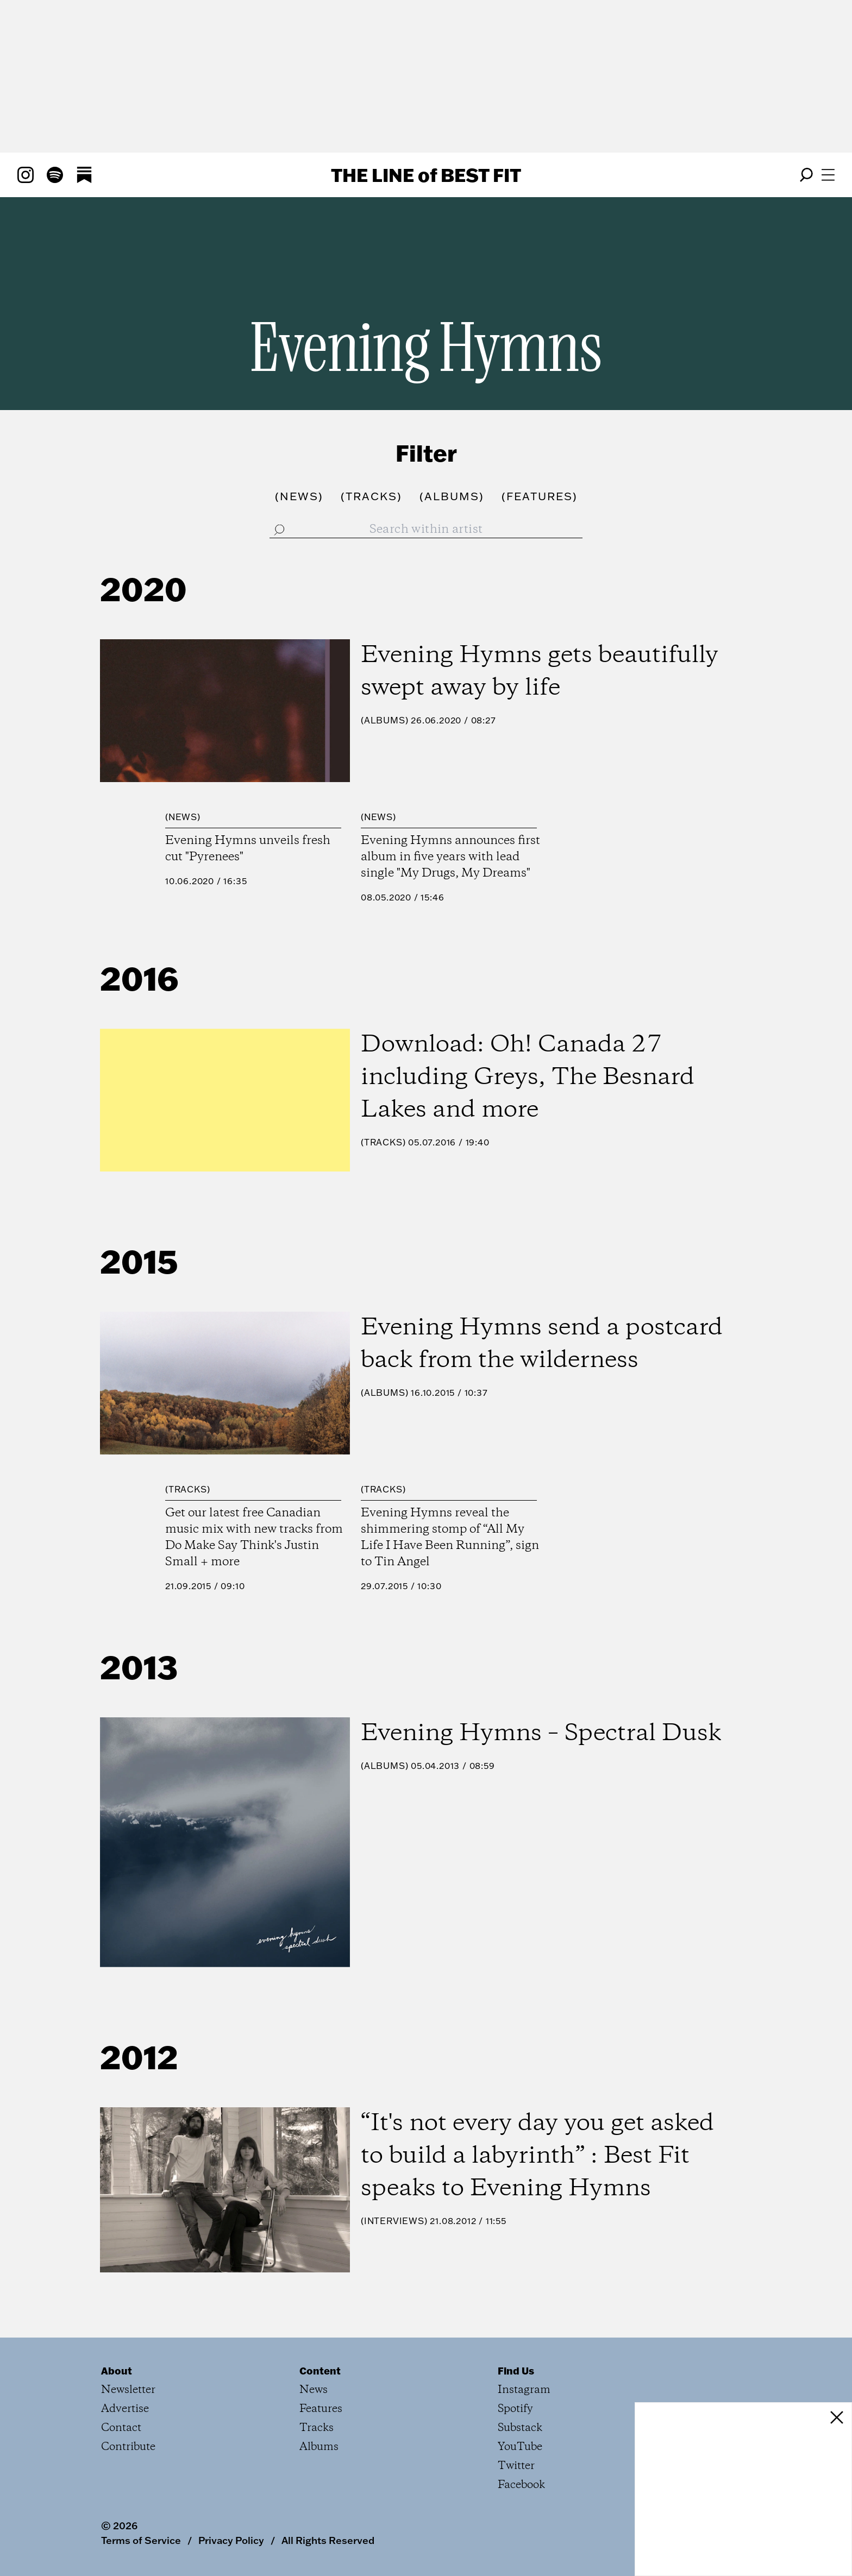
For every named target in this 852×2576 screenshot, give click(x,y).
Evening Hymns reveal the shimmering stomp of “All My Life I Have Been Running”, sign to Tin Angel (450, 1537)
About (116, 2370)
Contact (121, 2428)
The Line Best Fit (426, 175)
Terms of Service (141, 2540)
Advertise (125, 2409)
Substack (520, 2428)
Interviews (394, 2220)
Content (320, 2370)
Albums (384, 720)
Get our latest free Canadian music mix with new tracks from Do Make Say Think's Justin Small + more (254, 1537)
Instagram (524, 2390)
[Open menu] (828, 175)
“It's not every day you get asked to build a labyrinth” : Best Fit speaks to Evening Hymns (537, 2156)
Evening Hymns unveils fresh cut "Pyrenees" (247, 849)
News (182, 816)
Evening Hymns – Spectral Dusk (541, 1733)
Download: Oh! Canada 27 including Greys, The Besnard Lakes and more (527, 1077)
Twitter (516, 2466)
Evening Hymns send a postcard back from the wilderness (542, 1344)
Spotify (515, 2409)
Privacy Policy (231, 2540)
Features (320, 2409)
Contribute (128, 2447)
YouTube (520, 2447)
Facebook (521, 2485)
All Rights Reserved (327, 2540)
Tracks (383, 1142)
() (299, 496)
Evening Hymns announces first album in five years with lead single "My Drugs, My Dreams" (450, 857)
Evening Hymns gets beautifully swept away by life (539, 671)
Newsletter (128, 2390)
